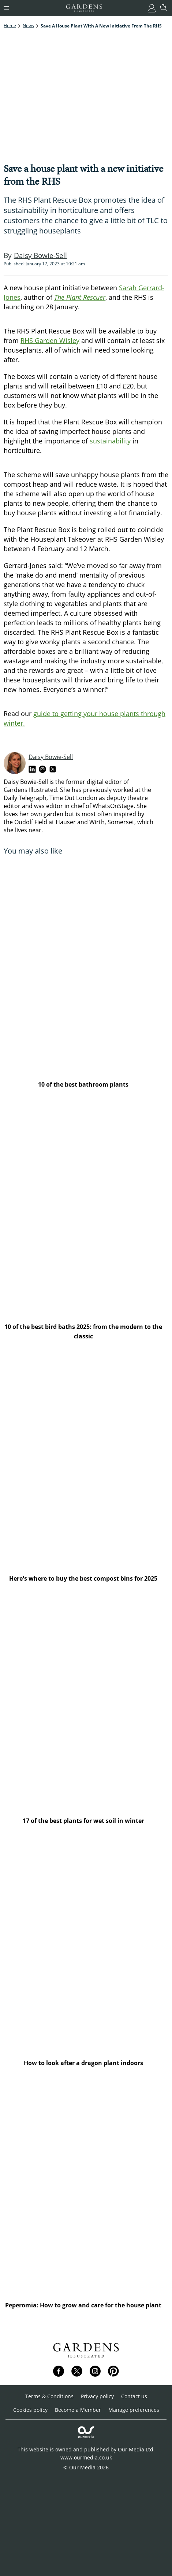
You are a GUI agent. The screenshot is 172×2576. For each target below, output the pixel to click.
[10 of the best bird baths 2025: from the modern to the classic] (86, 1209)
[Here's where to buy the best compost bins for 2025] (86, 1461)
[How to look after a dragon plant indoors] (86, 1945)
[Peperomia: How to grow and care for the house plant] (86, 2188)
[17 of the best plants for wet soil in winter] (86, 1703)
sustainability (110, 440)
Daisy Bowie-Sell (51, 757)
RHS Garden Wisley (49, 340)
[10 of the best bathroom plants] (86, 967)
